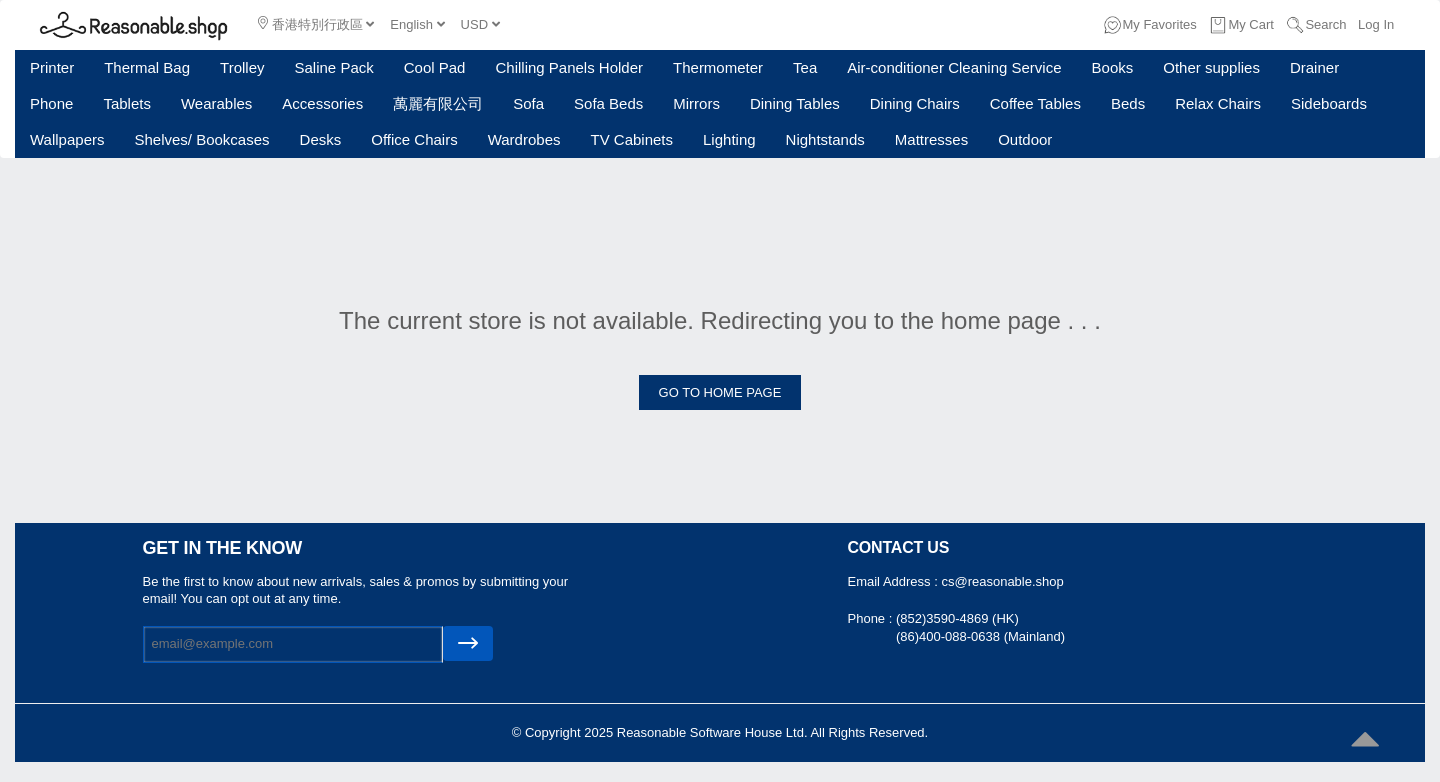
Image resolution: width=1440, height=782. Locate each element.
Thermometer (718, 67)
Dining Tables (795, 103)
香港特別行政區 (316, 24)
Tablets (127, 103)
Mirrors (696, 103)
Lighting (729, 139)
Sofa (528, 103)
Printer (52, 67)
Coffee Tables (1035, 103)
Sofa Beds (608, 103)
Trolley (242, 67)
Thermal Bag (147, 67)
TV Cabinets (631, 139)
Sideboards (1329, 103)
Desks (321, 139)
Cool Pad (435, 67)
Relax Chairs (1218, 103)
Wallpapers (67, 139)
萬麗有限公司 (438, 103)
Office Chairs (414, 139)
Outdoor (1025, 139)
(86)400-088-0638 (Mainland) (980, 636)
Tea (805, 67)
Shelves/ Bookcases (201, 139)
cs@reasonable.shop (1002, 581)
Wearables (216, 103)
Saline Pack (334, 67)
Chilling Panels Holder (569, 67)
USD (480, 24)
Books (1113, 67)
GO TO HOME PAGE (720, 392)
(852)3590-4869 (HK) (957, 618)
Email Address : (895, 581)
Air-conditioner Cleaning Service (954, 67)
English (417, 24)
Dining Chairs (915, 103)
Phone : (872, 618)
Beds (1128, 103)
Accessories (322, 103)
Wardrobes (524, 139)
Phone (51, 103)
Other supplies (1211, 67)
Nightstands (825, 139)
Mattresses (931, 139)
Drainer (1314, 67)
